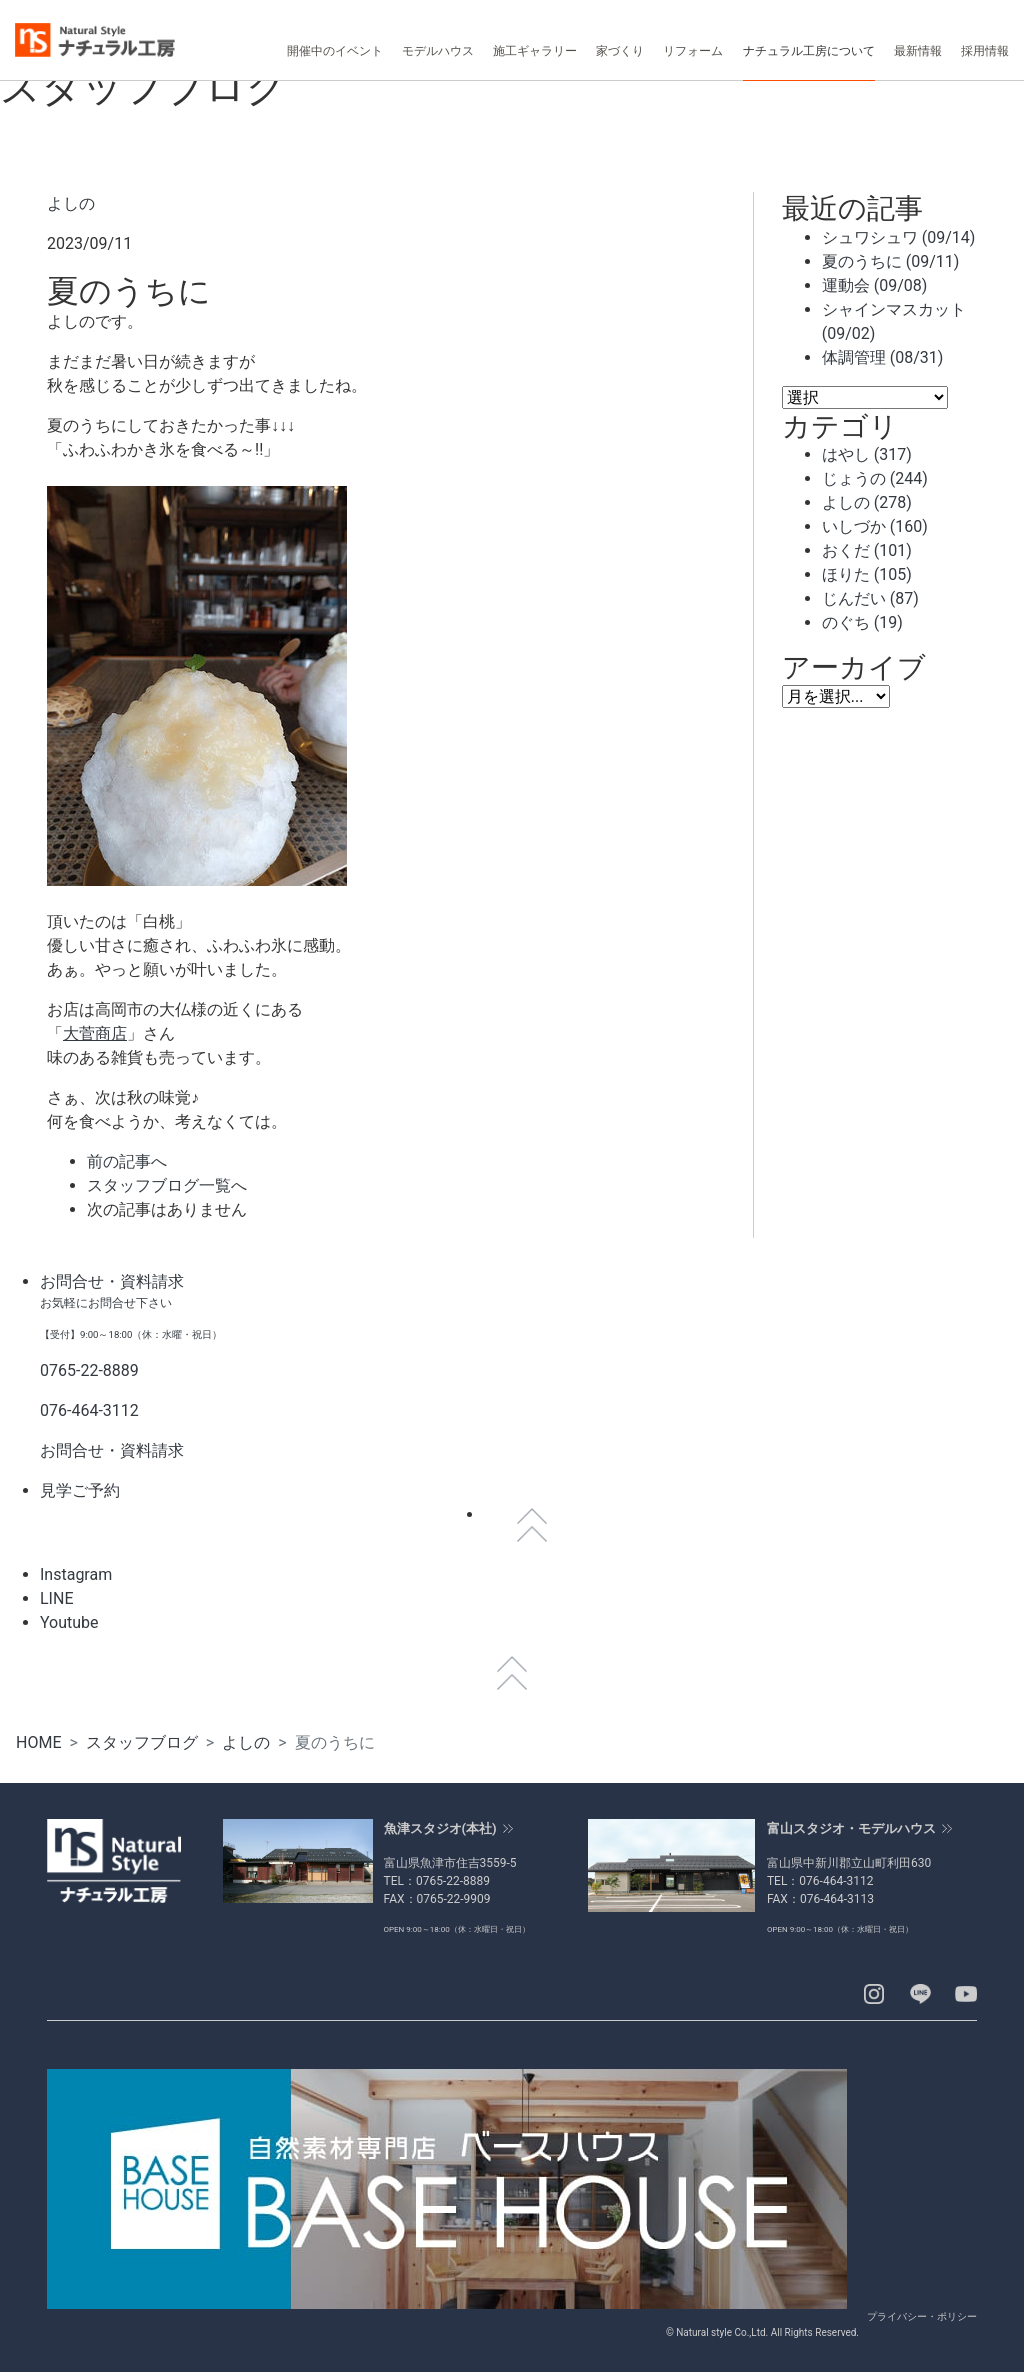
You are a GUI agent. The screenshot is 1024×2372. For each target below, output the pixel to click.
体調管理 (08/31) (883, 357)
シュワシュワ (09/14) (899, 237)
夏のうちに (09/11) (891, 261)
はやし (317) (867, 454)
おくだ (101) (867, 550)
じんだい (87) (870, 598)
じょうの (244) (875, 478)
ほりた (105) (867, 574)
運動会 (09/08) (875, 285)
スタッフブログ (142, 1742)
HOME (38, 1742)
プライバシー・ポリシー (922, 2316)
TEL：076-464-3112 (820, 1881)
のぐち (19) (862, 622)
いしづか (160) (875, 526)
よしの (71, 203)
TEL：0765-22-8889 (437, 1881)
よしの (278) (867, 502)
